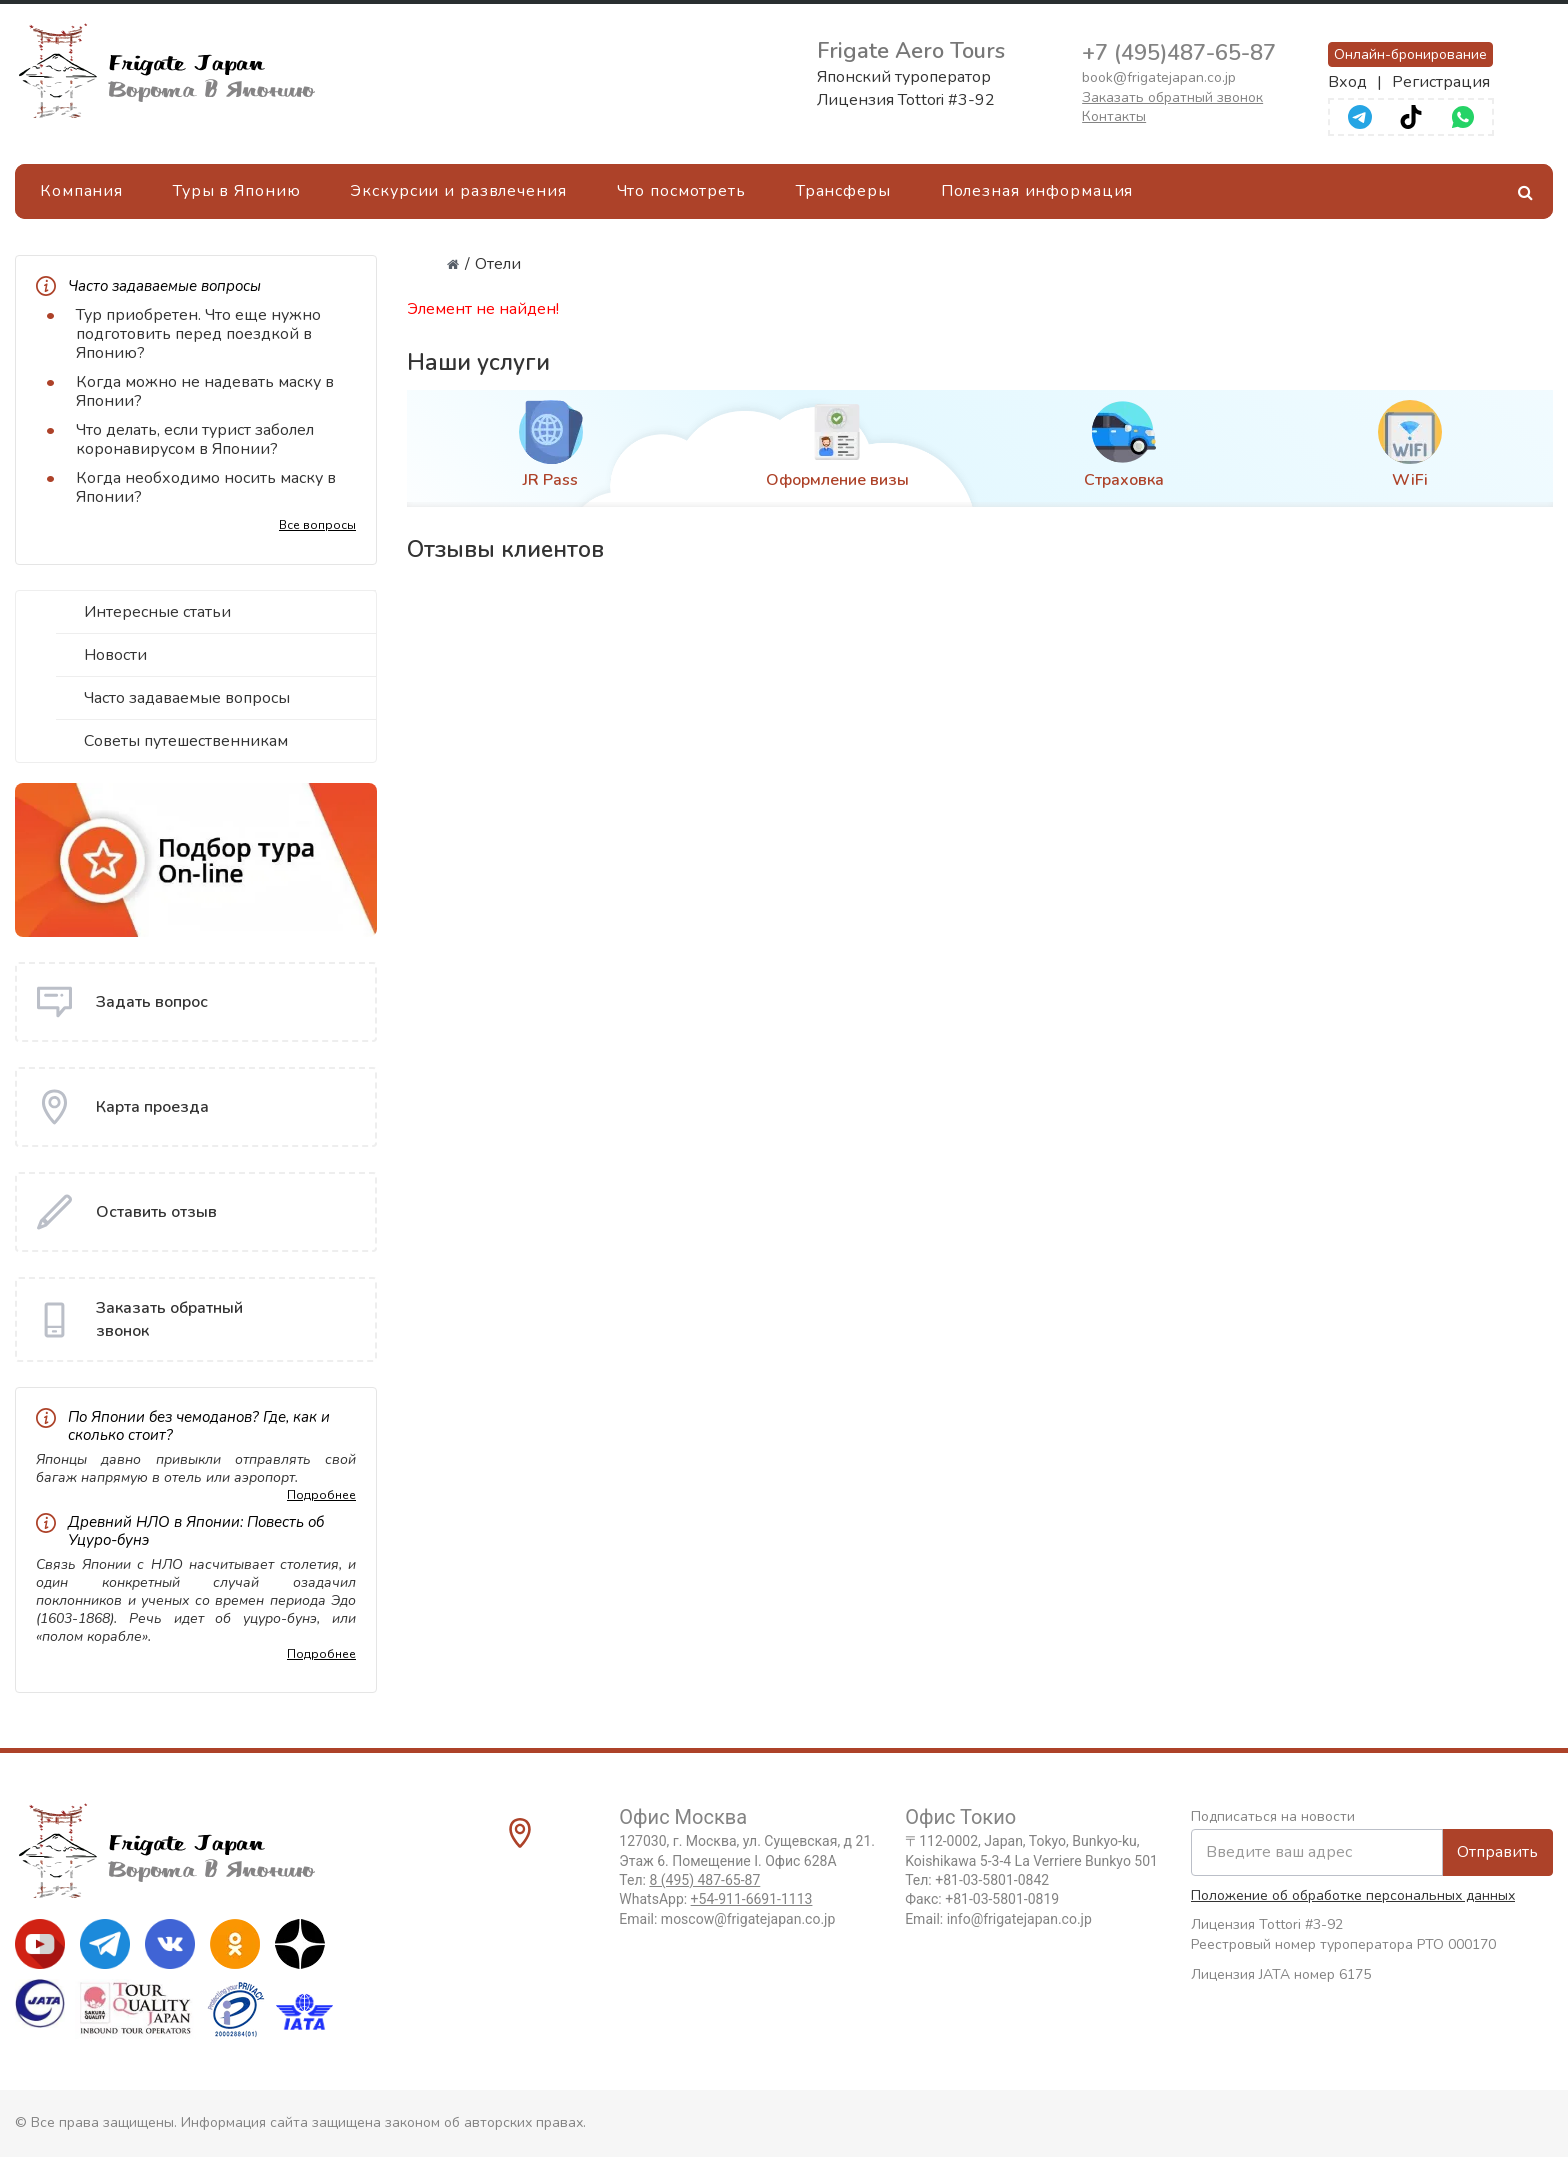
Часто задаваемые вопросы (187, 698)
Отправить (1497, 1852)
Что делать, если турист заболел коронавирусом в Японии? (195, 439)
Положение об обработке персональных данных (1353, 1895)
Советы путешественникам (186, 741)
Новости (115, 655)
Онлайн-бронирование (1410, 54)
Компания (81, 191)
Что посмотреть (681, 191)
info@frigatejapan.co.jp (1019, 1919)
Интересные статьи (157, 612)
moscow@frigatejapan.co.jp (748, 1919)
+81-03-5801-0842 (992, 1880)
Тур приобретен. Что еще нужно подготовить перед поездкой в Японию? (198, 334)
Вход (1347, 82)
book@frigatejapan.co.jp (1159, 77)
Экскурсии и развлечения (458, 191)
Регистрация (1441, 82)
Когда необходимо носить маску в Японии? (206, 487)
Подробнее (321, 1495)
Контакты (1114, 116)
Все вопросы (317, 525)
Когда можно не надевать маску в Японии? (205, 391)
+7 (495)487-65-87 (1179, 53)
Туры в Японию (236, 191)
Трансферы (843, 191)
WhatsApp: (715, 1899)
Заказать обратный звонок (1172, 97)
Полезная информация (1037, 191)
